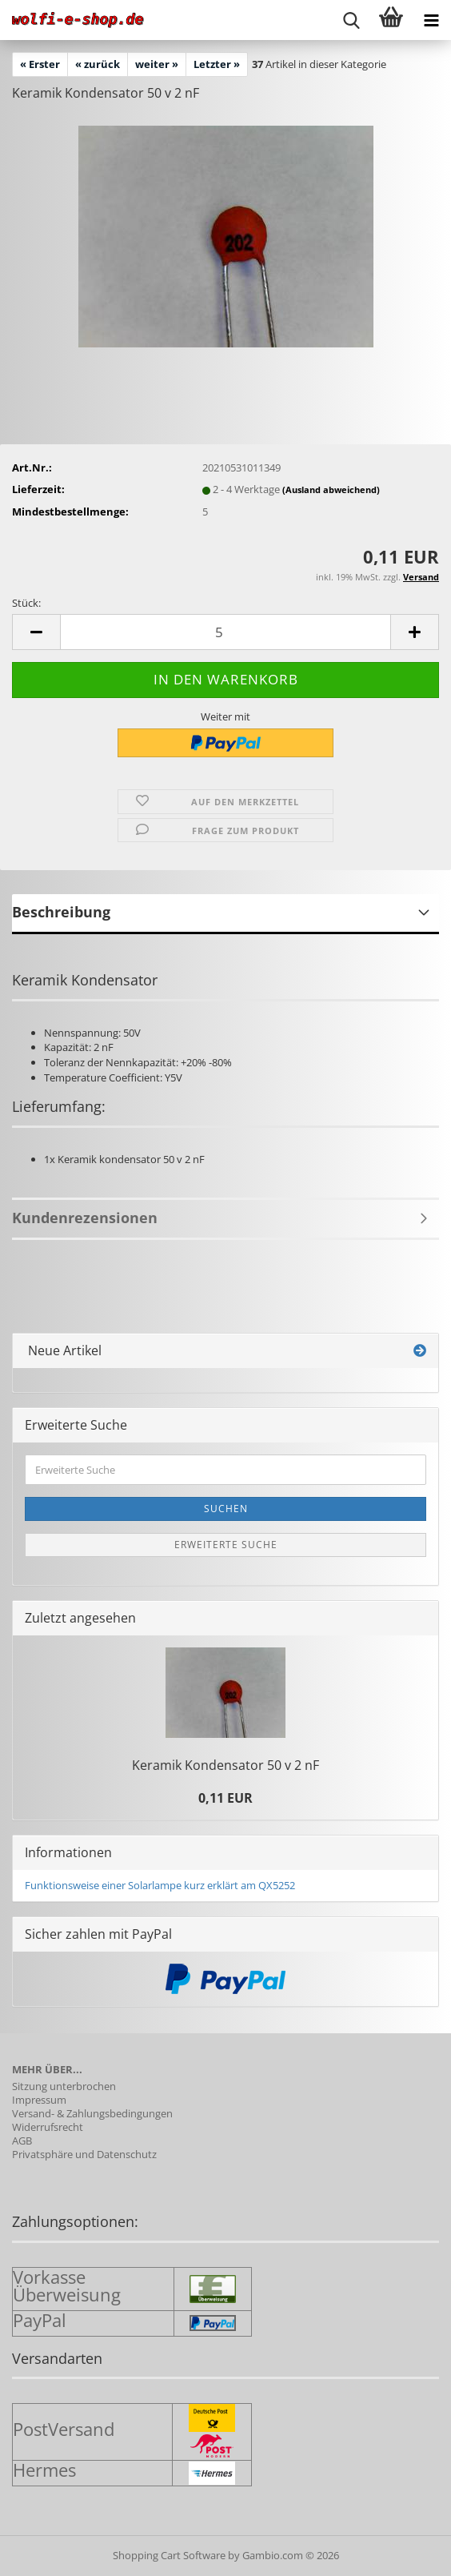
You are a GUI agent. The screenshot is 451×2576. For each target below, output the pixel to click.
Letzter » (217, 64)
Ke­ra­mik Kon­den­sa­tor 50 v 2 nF (225, 1765)
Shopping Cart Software (169, 2555)
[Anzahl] (225, 632)
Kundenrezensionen (85, 1217)
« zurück (97, 64)
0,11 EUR (225, 1798)
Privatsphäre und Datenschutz (84, 2154)
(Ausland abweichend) (331, 490)
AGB (22, 2141)
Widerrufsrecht (47, 2127)
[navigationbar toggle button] (431, 20)
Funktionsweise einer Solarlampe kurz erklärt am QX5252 (160, 1885)
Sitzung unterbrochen (64, 2086)
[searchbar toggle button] (351, 20)
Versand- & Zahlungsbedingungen (92, 2114)
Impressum (39, 2100)
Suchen (226, 1508)
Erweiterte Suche (225, 1544)
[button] (36, 632)
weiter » (156, 64)
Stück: (26, 603)
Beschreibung (61, 911)
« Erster (40, 64)
